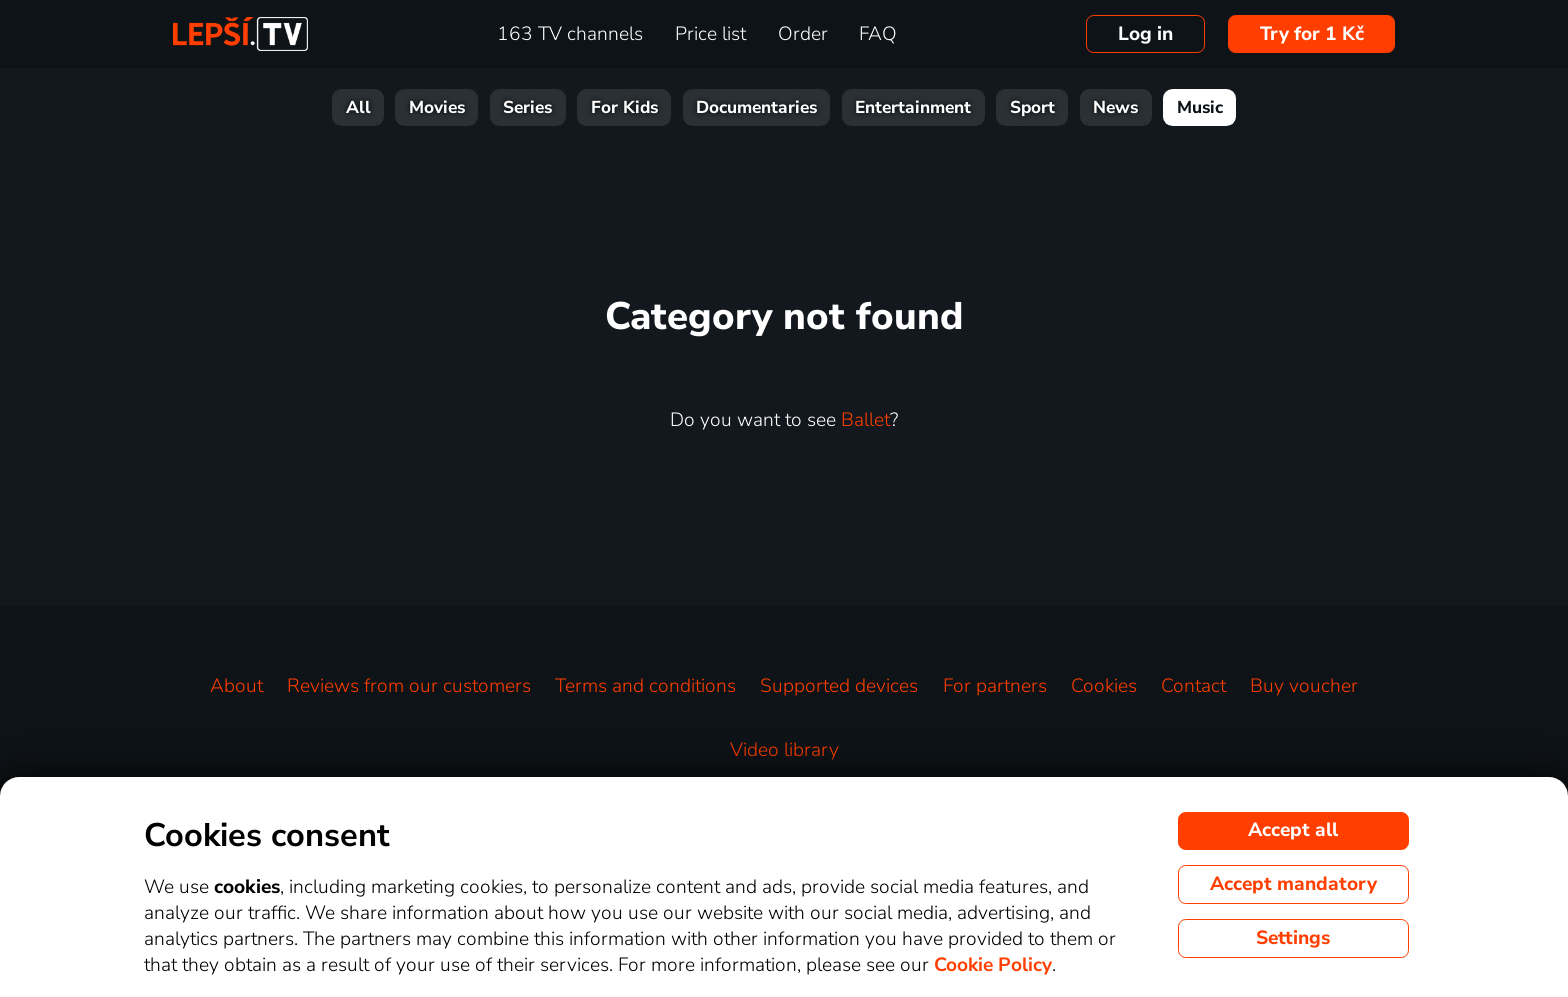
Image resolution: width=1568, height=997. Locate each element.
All (358, 107)
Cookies (1104, 686)
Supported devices (839, 686)
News (1115, 107)
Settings (1293, 938)
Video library (784, 750)
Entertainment (913, 107)
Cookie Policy (993, 965)
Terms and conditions (645, 686)
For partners (995, 686)
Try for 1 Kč (1312, 34)
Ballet (865, 420)
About (236, 686)
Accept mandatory (1293, 884)
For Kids (624, 107)
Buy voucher (1304, 686)
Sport (1032, 107)
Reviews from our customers (409, 686)
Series (527, 107)
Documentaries (756, 107)
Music (1200, 107)
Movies (437, 107)
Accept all (1293, 830)
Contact (1193, 686)
